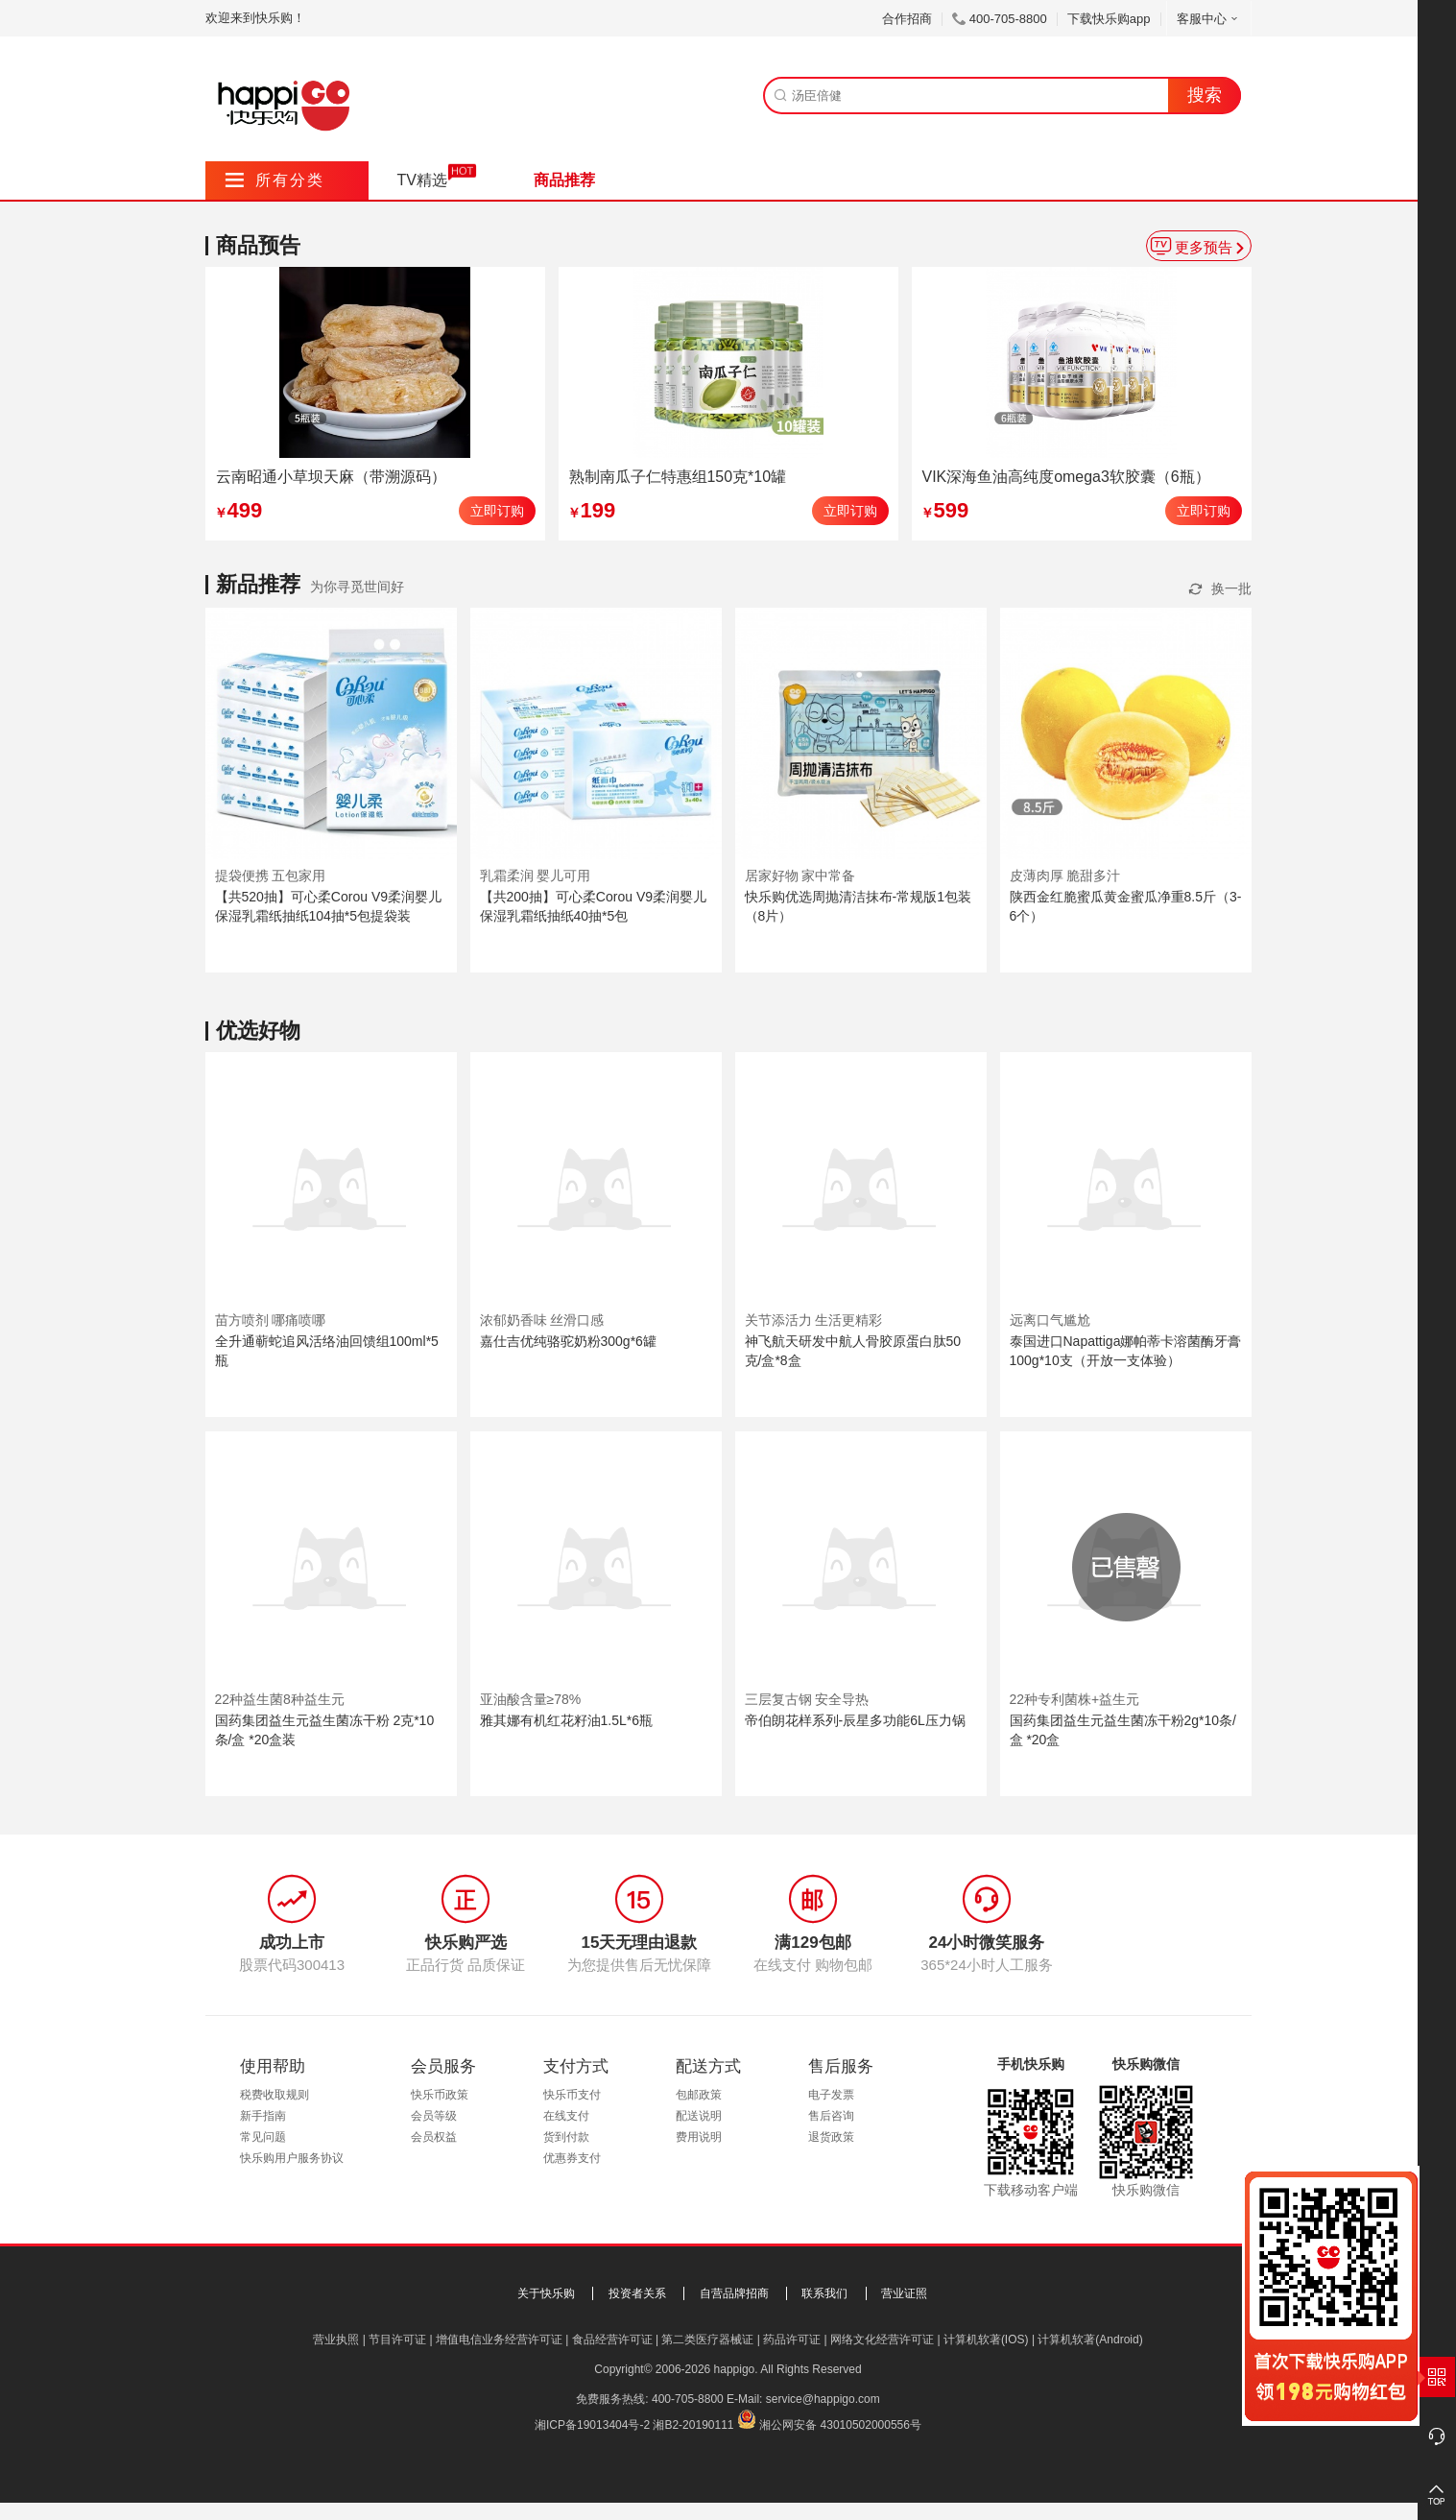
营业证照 (904, 2293)
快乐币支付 (572, 2094)
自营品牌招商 (734, 2293)
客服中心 (1209, 19)
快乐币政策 (439, 2094)
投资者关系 (637, 2293)
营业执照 (336, 2339)
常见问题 (263, 2137)
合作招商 (907, 19)
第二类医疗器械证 (707, 2339)
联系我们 (824, 2293)
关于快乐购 (546, 2293)
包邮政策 (699, 2094)
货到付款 (566, 2137)
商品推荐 (564, 180)
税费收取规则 (274, 2094)
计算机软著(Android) (1090, 2339)
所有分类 (275, 180)
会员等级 (434, 2116)
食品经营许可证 (612, 2339)
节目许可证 (397, 2339)
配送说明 (699, 2116)
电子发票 (831, 2094)
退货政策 (831, 2137)
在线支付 (566, 2116)
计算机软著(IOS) (986, 2339)
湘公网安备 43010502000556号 (840, 2425)
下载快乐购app (1109, 19)
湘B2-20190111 (693, 2425)
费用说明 (699, 2137)
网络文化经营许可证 (882, 2339)
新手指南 (263, 2116)
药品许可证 (792, 2339)
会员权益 (434, 2137)
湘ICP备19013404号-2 (592, 2425)
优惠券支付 (572, 2158)
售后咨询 (831, 2116)
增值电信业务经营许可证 (499, 2339)
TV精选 (422, 180)
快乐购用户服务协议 (292, 2158)
